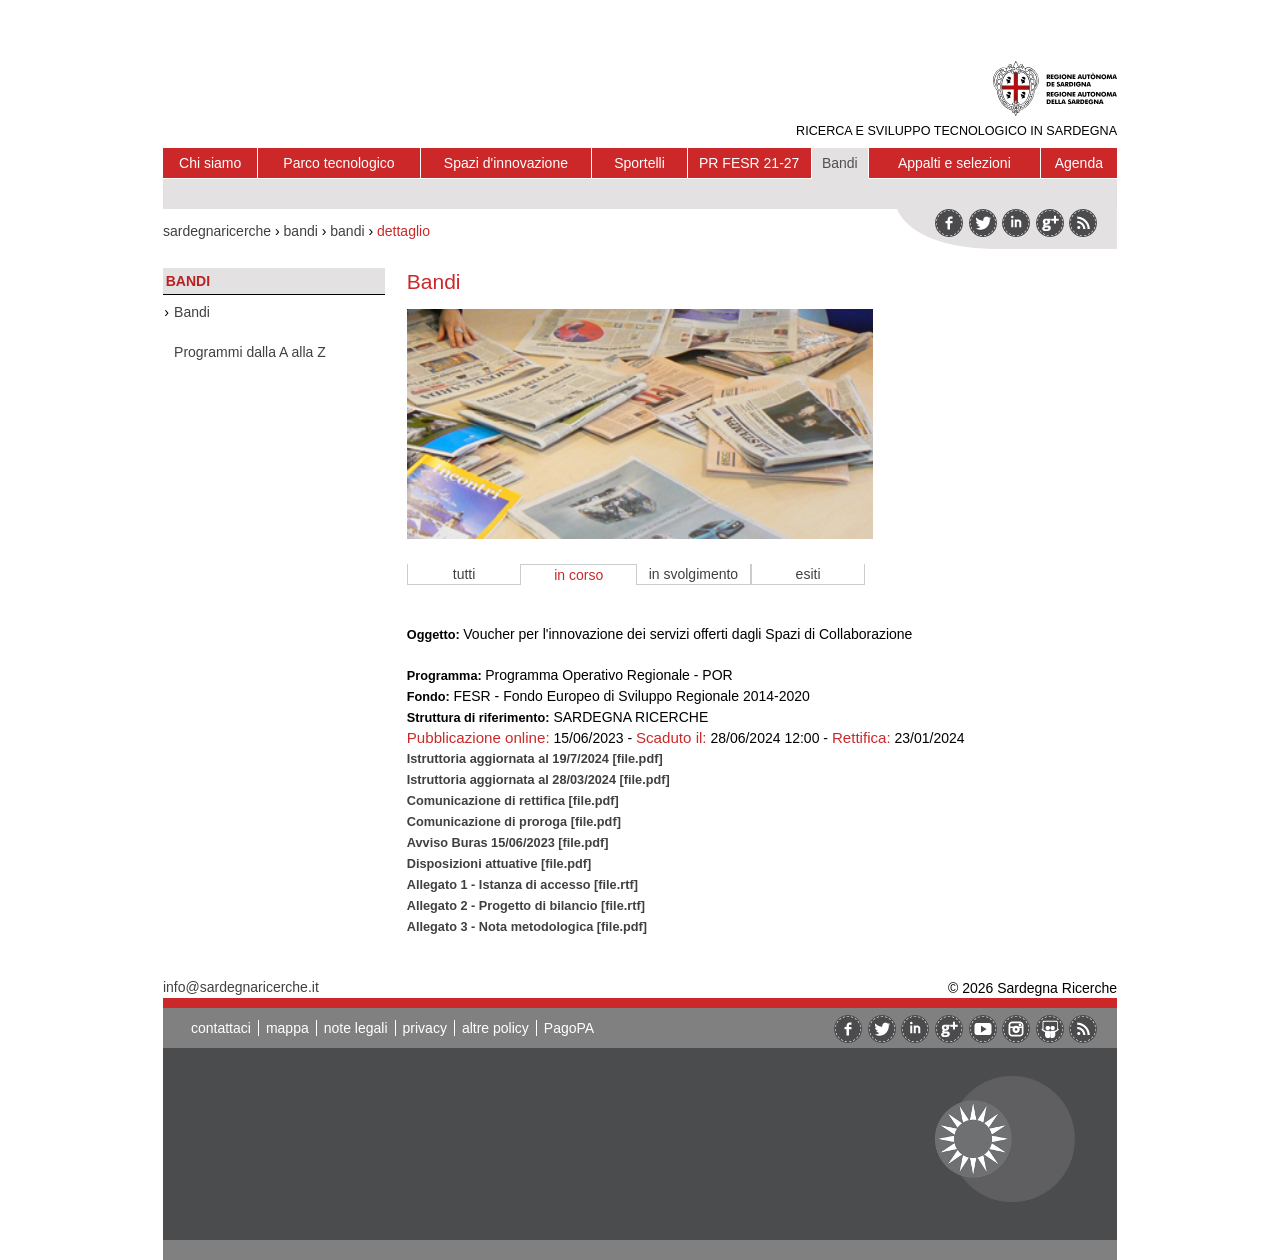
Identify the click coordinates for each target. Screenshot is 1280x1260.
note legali (356, 1028)
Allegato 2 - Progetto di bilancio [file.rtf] (526, 905)
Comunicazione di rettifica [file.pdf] (513, 800)
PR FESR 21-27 (749, 163)
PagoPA (569, 1028)
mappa (287, 1028)
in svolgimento (694, 574)
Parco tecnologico (338, 163)
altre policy (495, 1028)
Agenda (1079, 163)
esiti (808, 574)
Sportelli (639, 163)
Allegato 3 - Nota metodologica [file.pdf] (527, 926)
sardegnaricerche (217, 231)
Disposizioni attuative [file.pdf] (499, 863)
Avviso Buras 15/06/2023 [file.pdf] (508, 842)
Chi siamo (210, 163)
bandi (301, 231)
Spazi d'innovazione (506, 163)
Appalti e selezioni (954, 163)
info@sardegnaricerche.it (241, 987)
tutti (464, 574)
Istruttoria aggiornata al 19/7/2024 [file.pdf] (535, 758)
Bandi (840, 163)
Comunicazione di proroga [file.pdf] (514, 821)
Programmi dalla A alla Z (250, 352)
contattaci (221, 1028)
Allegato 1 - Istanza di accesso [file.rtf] (522, 884)
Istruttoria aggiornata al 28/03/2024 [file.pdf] (538, 779)
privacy (425, 1028)
